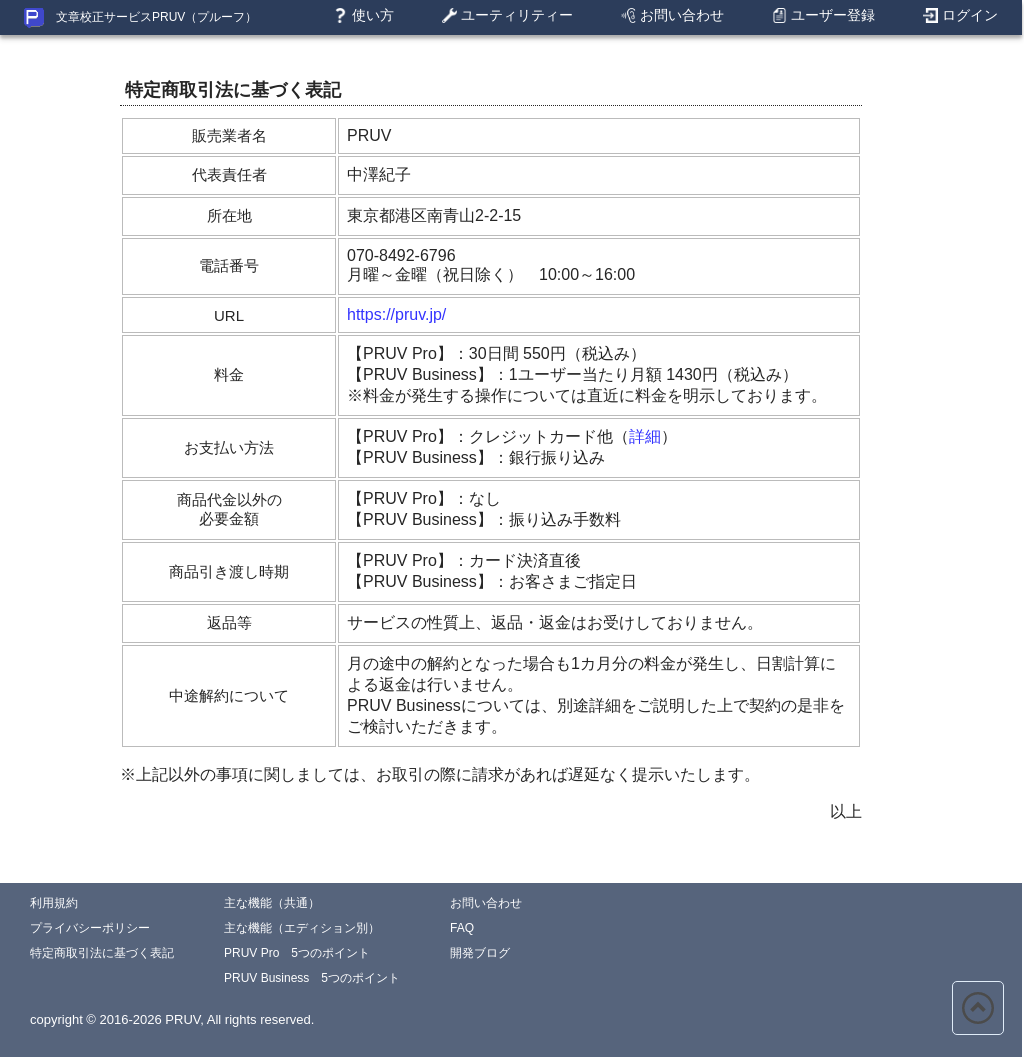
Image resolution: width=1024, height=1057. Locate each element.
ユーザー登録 (823, 16)
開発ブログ (480, 953)
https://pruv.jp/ (396, 314)
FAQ (462, 928)
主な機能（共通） (272, 903)
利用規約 (54, 903)
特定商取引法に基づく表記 (102, 953)
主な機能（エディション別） (302, 928)
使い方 (363, 16)
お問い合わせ (672, 16)
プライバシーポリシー (90, 928)
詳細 (645, 436)
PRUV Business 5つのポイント (312, 978)
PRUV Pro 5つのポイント (297, 953)
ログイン (960, 16)
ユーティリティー (507, 16)
